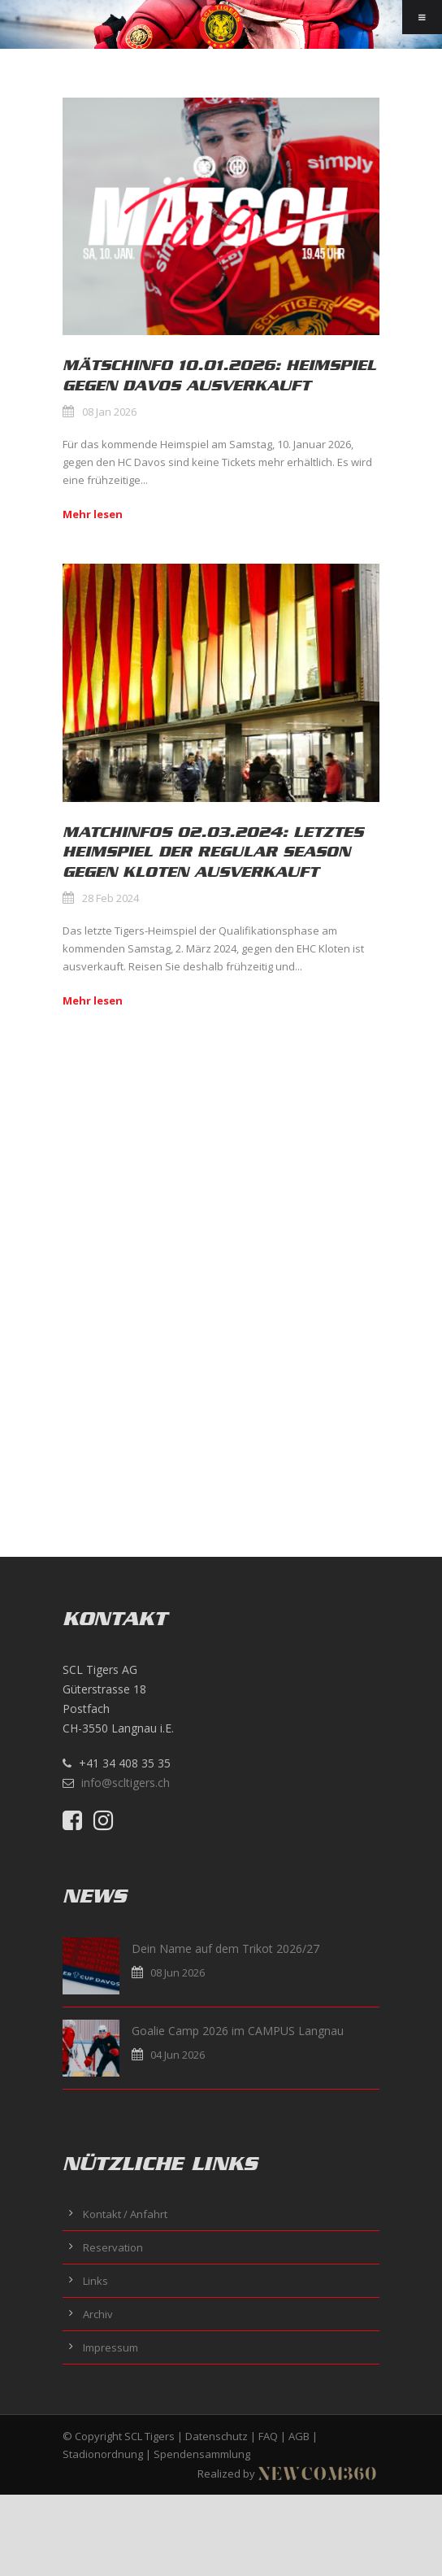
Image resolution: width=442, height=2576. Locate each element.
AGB (299, 2436)
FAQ (268, 2436)
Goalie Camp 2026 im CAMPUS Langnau (238, 2030)
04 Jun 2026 (177, 2054)
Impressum (110, 2347)
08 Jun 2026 (177, 1972)
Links (95, 2280)
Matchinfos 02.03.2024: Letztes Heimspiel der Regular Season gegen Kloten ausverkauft (213, 852)
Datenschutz (216, 2436)
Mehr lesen (93, 514)
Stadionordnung (103, 2454)
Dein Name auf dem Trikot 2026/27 (225, 1948)
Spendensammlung (202, 2454)
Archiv (98, 2314)
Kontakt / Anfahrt (125, 2214)
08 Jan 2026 (109, 411)
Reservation (113, 2247)
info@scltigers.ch (125, 1782)
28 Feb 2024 (110, 898)
